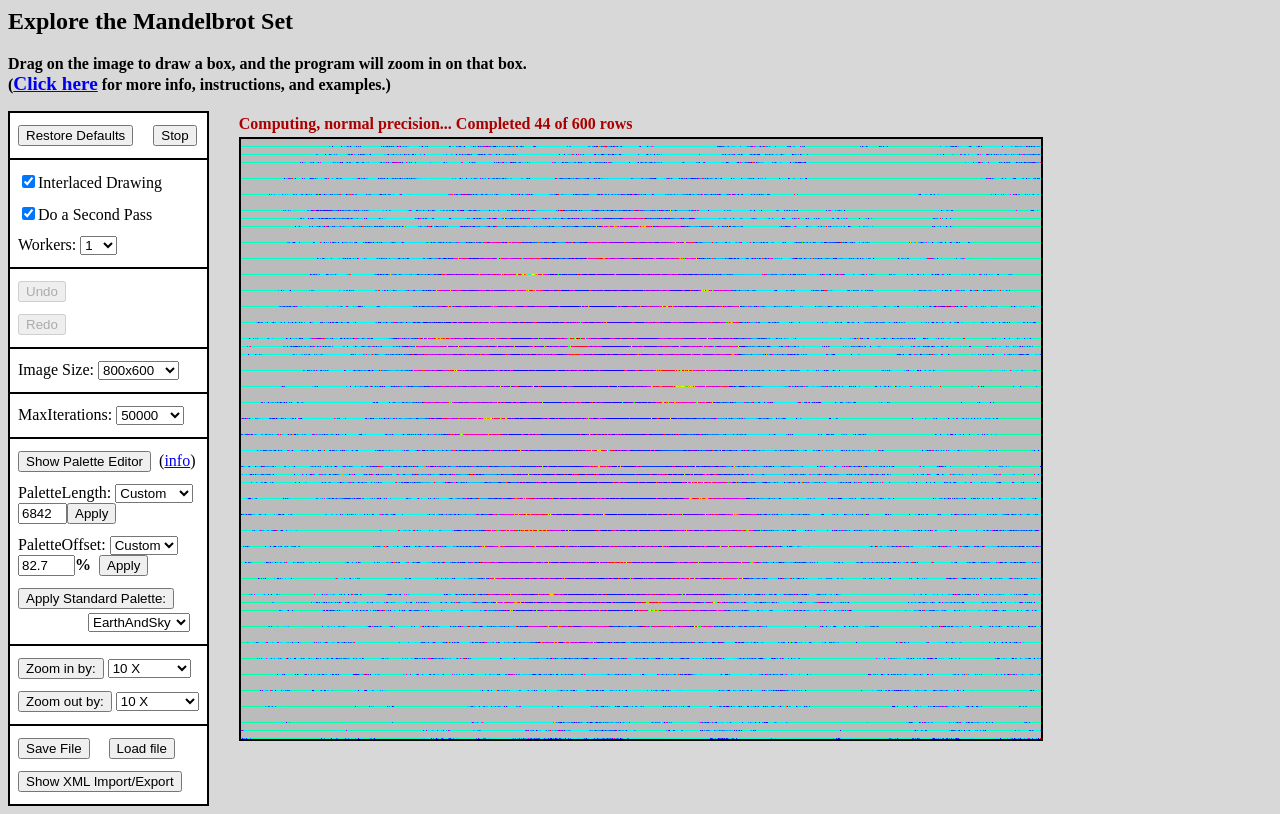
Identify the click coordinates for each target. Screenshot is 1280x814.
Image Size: (98, 369)
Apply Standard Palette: (96, 598)
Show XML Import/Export (100, 781)
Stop (174, 135)
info (177, 460)
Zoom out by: (65, 701)
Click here (55, 83)
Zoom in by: (61, 668)
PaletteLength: (105, 492)
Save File (54, 748)
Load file (142, 748)
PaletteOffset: (98, 544)
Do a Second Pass (87, 214)
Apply (91, 513)
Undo (42, 291)
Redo (42, 324)
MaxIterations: (101, 414)
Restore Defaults (75, 135)
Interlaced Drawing (92, 182)
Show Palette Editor (84, 461)
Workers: (67, 244)
